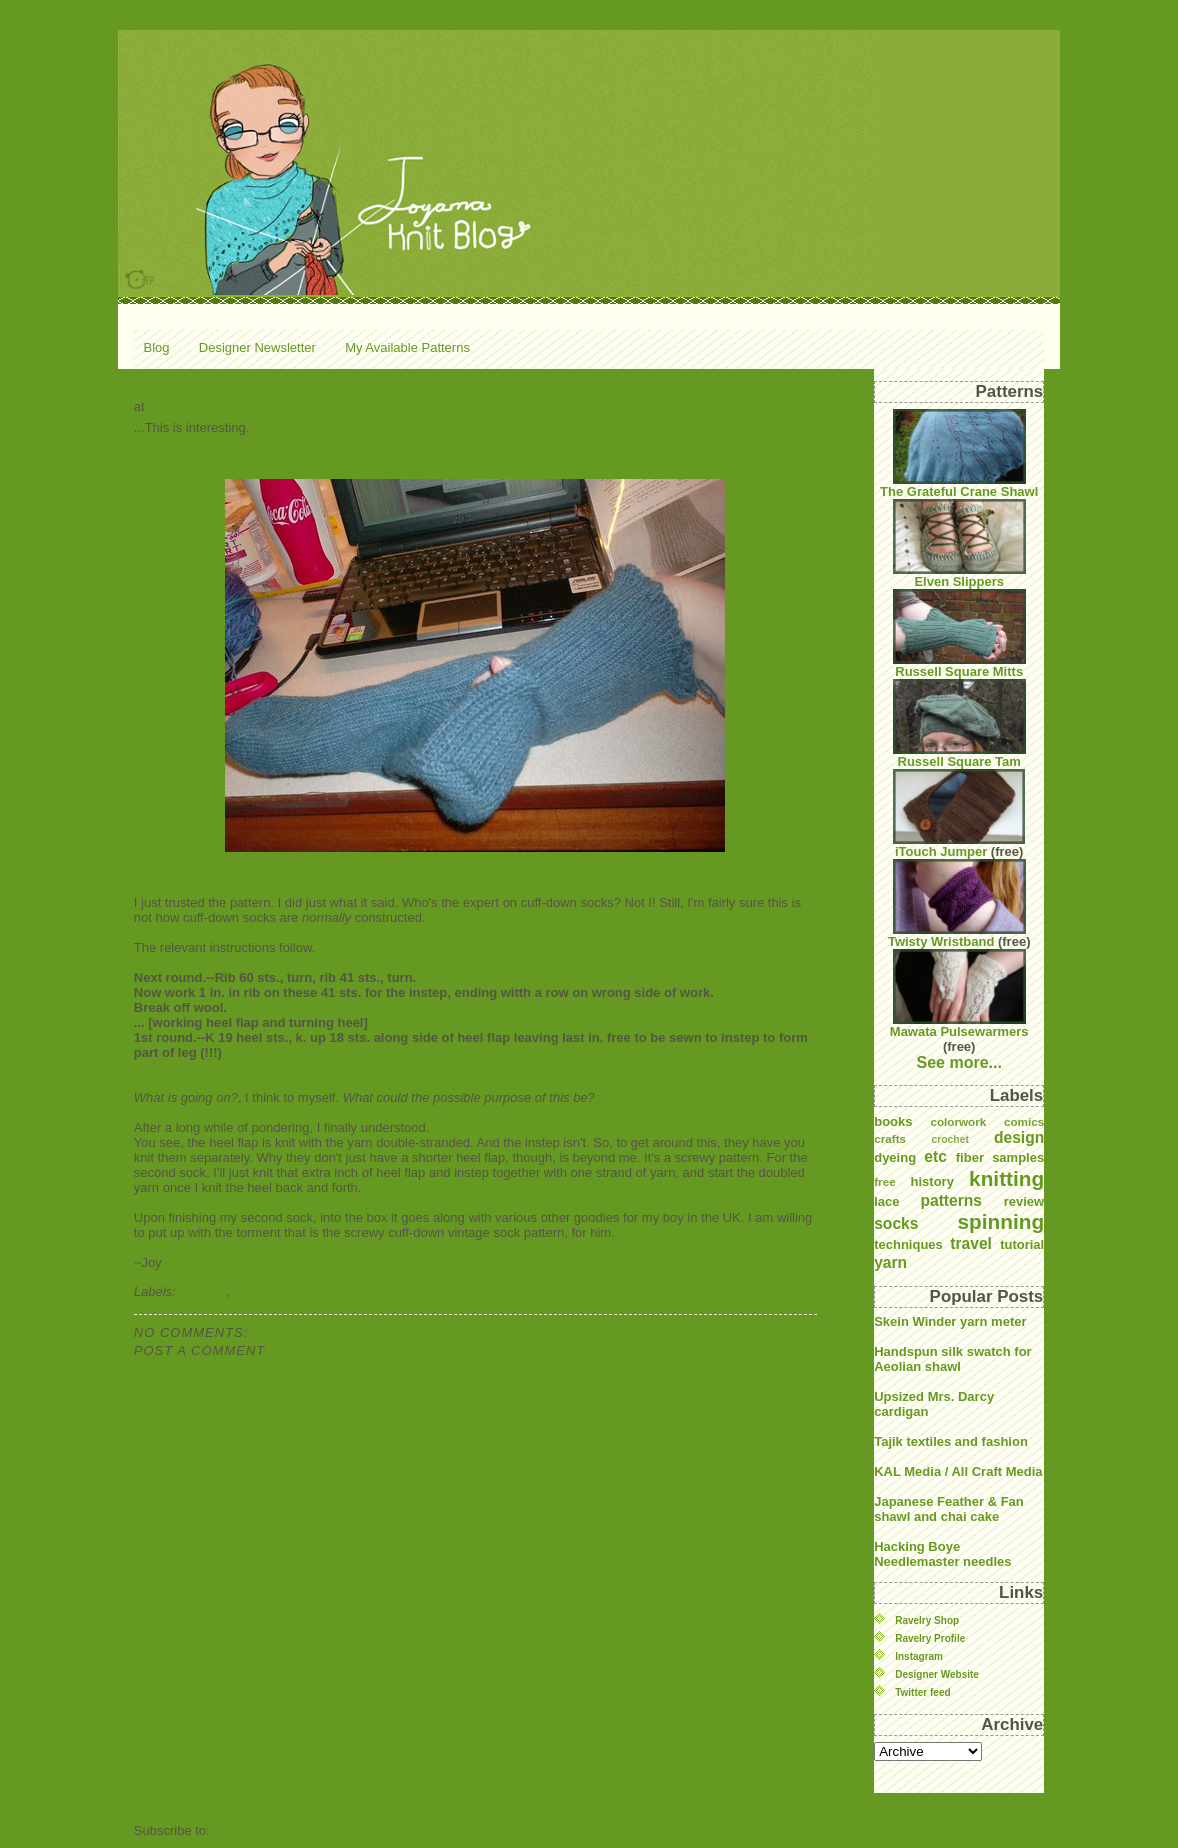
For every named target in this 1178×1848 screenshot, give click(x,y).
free (884, 1181)
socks (252, 1291)
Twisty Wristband (957, 904)
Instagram (919, 1656)
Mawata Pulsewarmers (959, 994)
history (932, 1181)
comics (1024, 1121)
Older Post (784, 1794)
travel (971, 1243)
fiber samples (1000, 1157)
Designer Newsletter (257, 347)
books (893, 1121)
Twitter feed (922, 1692)
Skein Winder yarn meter (950, 1321)
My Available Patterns (407, 347)
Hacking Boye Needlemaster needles (942, 1554)
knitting (202, 1291)
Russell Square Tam (959, 724)
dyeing (895, 1157)
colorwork (958, 1121)
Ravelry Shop (927, 1620)
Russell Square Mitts (959, 634)
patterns (951, 1200)
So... (150, 389)
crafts (890, 1138)
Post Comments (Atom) (285, 1830)
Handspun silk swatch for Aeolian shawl (952, 1359)
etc (935, 1156)
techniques (908, 1244)
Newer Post (169, 1794)
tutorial (1022, 1244)
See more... (959, 1062)
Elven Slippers (959, 544)
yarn (890, 1262)
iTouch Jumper (959, 814)
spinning (1001, 1221)
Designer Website (937, 1674)
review (1024, 1201)
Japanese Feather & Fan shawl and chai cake (949, 1509)
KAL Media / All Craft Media (958, 1471)
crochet (950, 1139)
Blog (157, 347)
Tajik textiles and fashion (951, 1441)
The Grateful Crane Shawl (959, 454)
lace (886, 1201)
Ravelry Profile (930, 1638)
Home (478, 1794)
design (1019, 1137)
